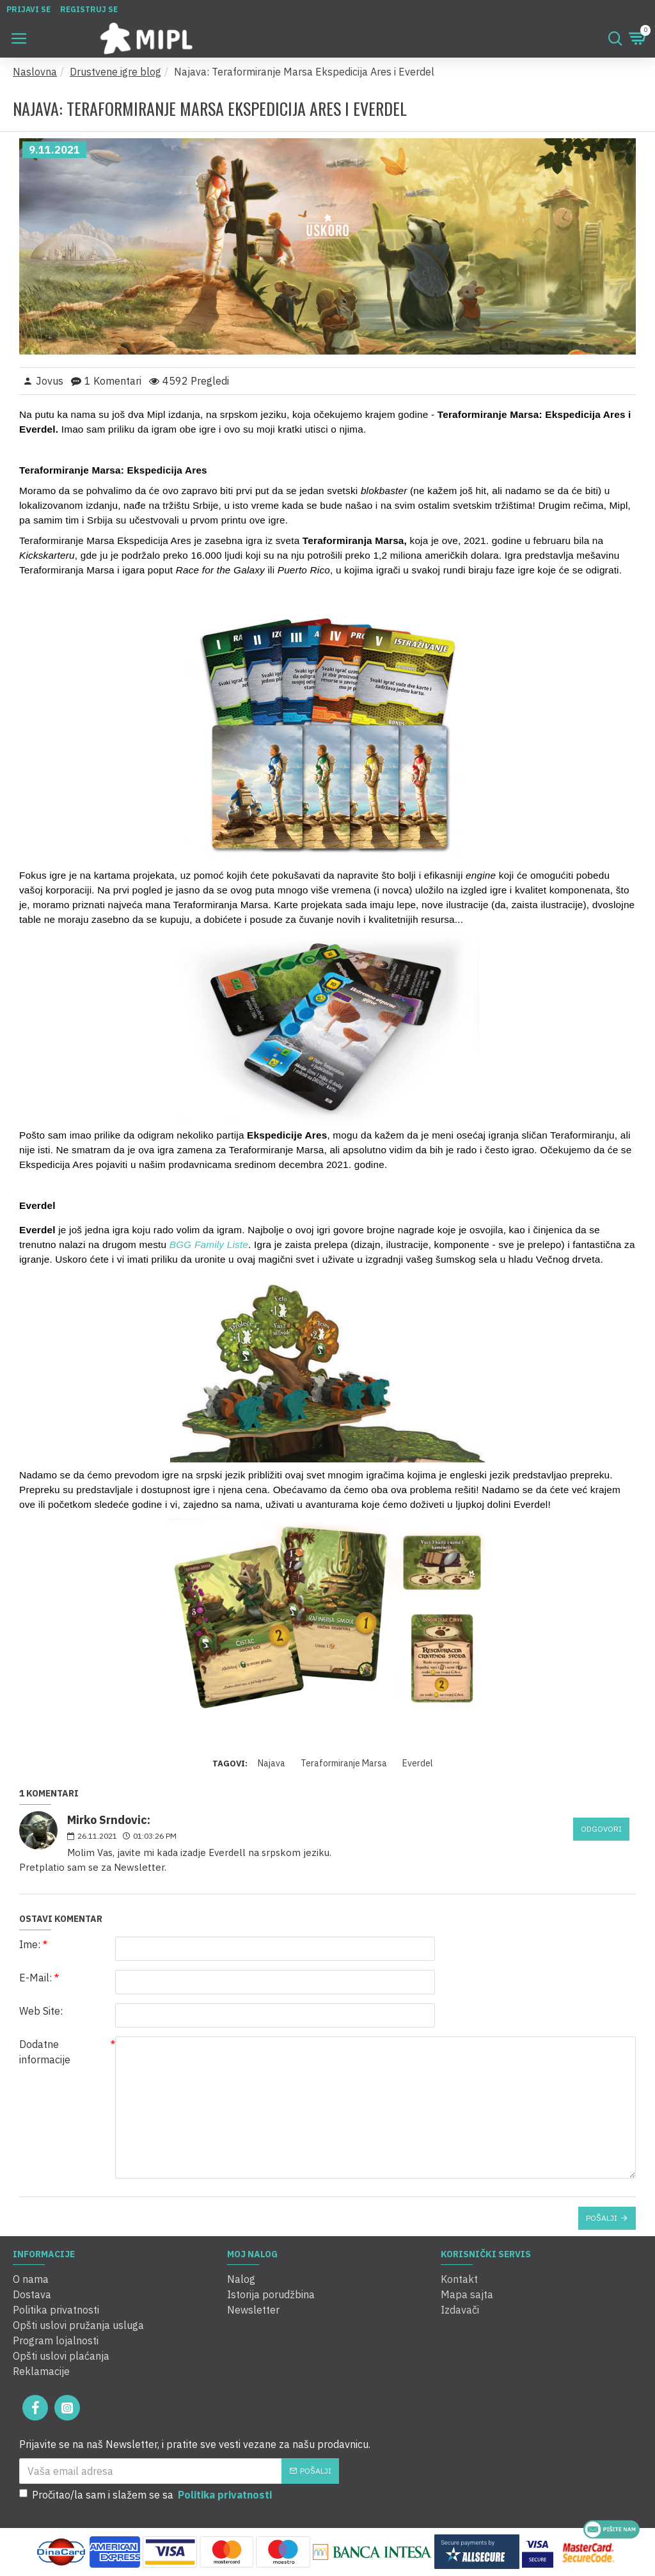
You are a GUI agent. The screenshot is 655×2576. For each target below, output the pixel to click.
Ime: (29, 1944)
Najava (271, 1763)
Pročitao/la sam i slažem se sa (146, 2494)
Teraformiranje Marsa (344, 1763)
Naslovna (35, 71)
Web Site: (41, 2010)
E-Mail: (35, 1977)
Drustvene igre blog (115, 71)
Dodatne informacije (44, 2052)
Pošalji (601, 2218)
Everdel (417, 1763)
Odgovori (601, 1829)
